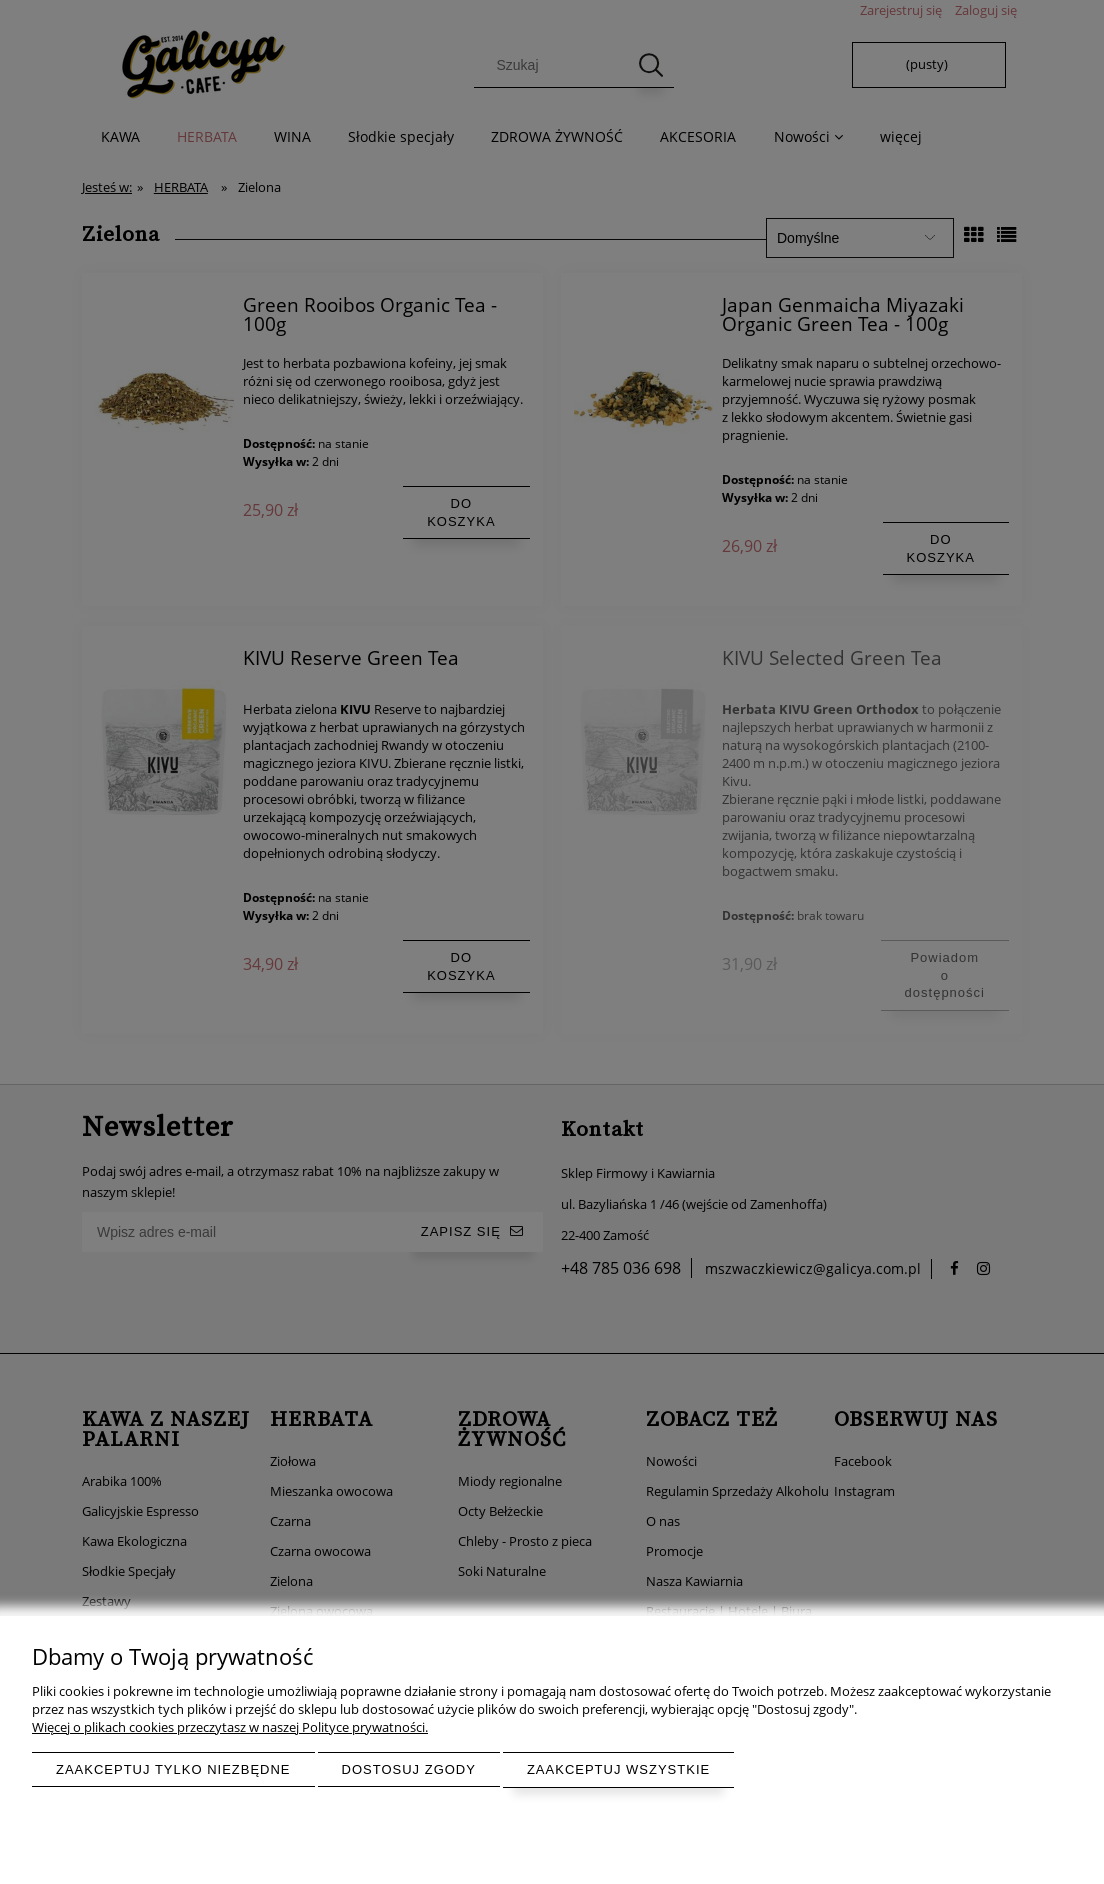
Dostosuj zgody (409, 1769)
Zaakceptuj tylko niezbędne (173, 1769)
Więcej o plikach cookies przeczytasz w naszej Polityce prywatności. (230, 1727)
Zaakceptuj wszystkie (618, 1769)
